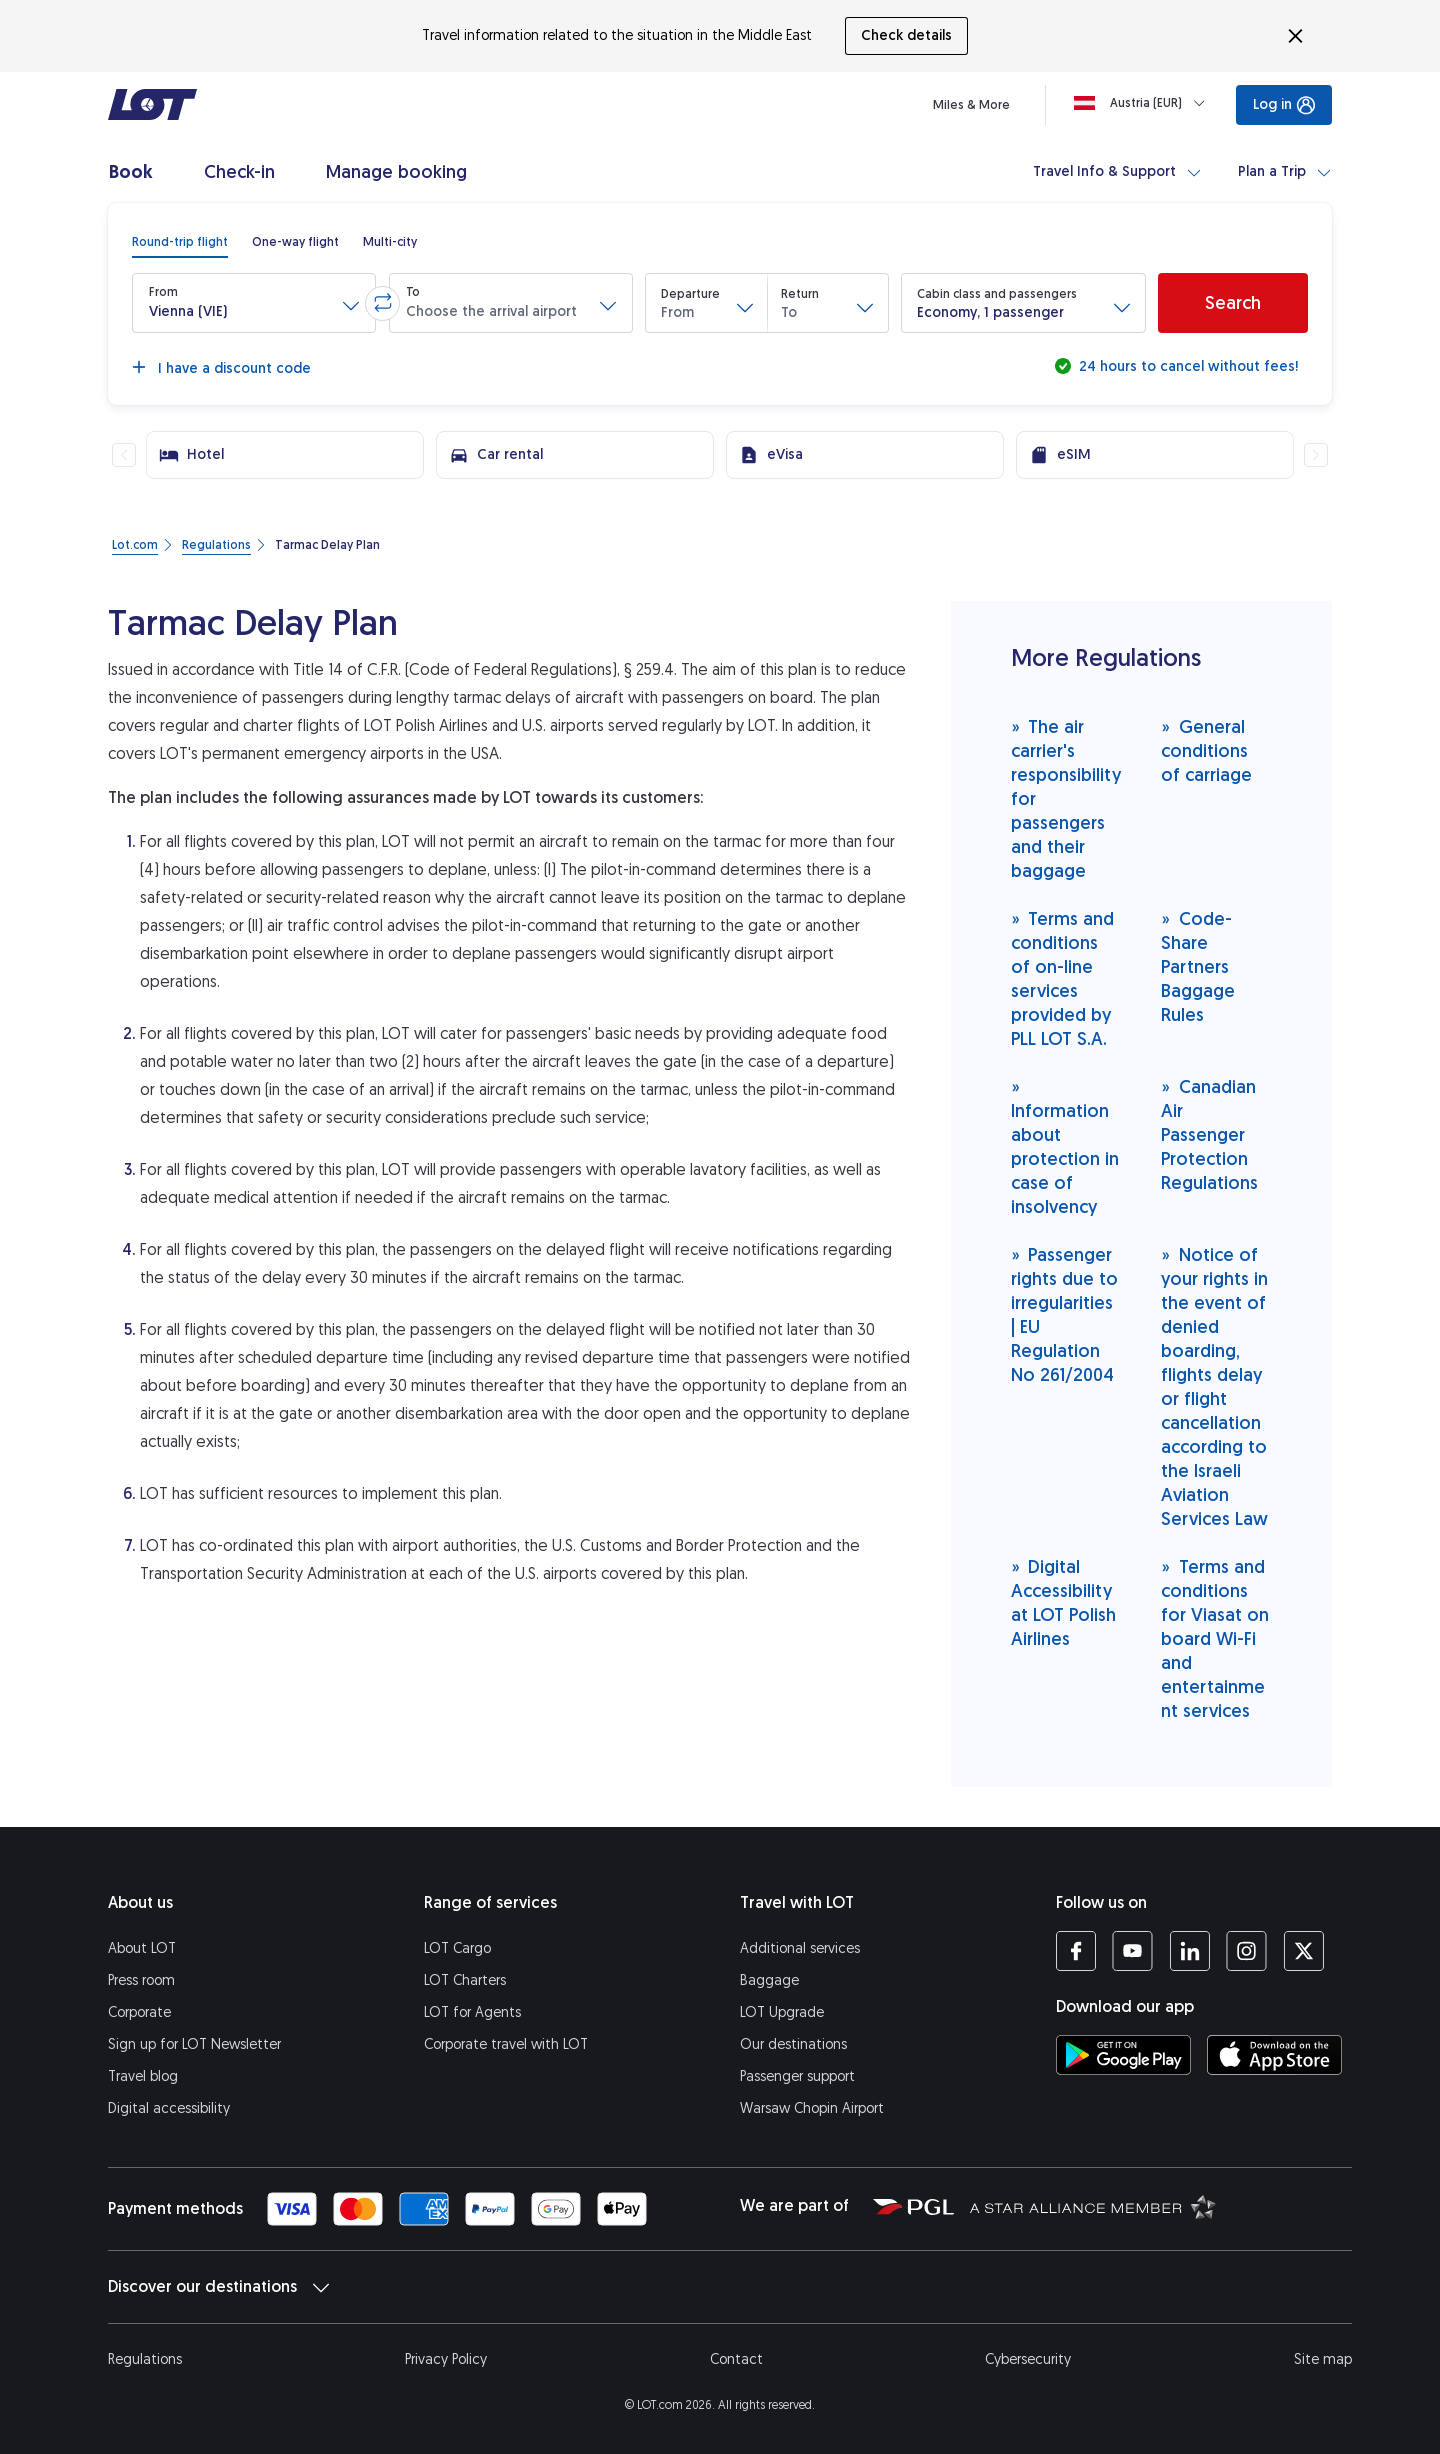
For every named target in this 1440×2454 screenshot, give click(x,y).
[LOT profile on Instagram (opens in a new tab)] (1246, 1951)
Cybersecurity (1028, 2359)
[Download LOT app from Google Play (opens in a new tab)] (1123, 2055)
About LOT (142, 1948)
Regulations (145, 2359)
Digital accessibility (169, 2108)
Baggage (769, 1980)
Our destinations (793, 2044)
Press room (141, 1980)
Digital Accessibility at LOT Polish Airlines (1063, 1602)
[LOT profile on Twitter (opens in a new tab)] (1303, 1951)
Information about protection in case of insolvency (1065, 1146)
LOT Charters (465, 1980)
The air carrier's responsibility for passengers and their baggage (1066, 798)
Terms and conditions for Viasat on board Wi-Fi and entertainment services (1215, 1638)
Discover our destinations (218, 2287)
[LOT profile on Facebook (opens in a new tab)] (1076, 1951)
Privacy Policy (446, 2359)
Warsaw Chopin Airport (812, 2108)
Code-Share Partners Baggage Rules (1198, 966)
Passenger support (797, 2076)
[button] (254, 303)
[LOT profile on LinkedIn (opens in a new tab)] (1189, 1951)
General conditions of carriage (1206, 750)
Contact (736, 2359)
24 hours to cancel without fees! (1186, 366)
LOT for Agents (472, 2012)
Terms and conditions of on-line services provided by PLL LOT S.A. (1063, 978)
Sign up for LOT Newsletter (194, 2044)
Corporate (139, 2012)
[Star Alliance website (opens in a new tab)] (1093, 2206)
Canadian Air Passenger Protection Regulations (1209, 1134)
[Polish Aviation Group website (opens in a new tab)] (913, 2206)
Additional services (800, 1948)
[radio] (180, 242)
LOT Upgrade (782, 2012)
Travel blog (143, 2076)
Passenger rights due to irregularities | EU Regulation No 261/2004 (1064, 1314)
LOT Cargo (457, 1948)
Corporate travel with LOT (506, 2044)
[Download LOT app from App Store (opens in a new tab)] (1274, 2055)
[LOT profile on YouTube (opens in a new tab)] (1132, 1951)
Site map (1323, 2359)
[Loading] (1143, 103)
